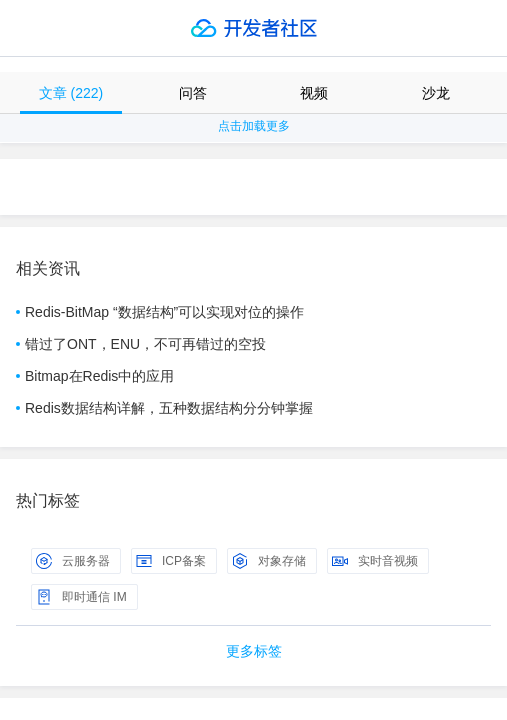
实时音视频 (375, 561)
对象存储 (269, 561)
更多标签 (254, 651)
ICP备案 (171, 561)
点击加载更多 (254, 126)
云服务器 (73, 561)
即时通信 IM (81, 597)
